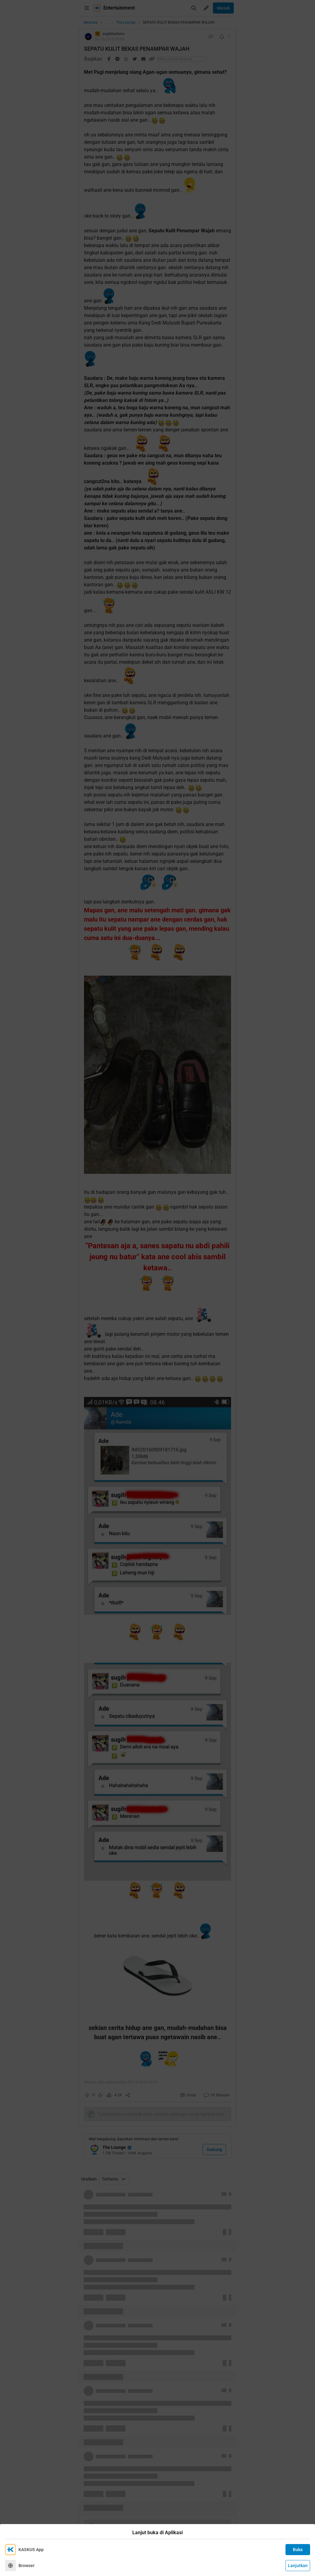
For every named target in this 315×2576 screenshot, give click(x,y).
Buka (298, 2549)
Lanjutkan (298, 2565)
